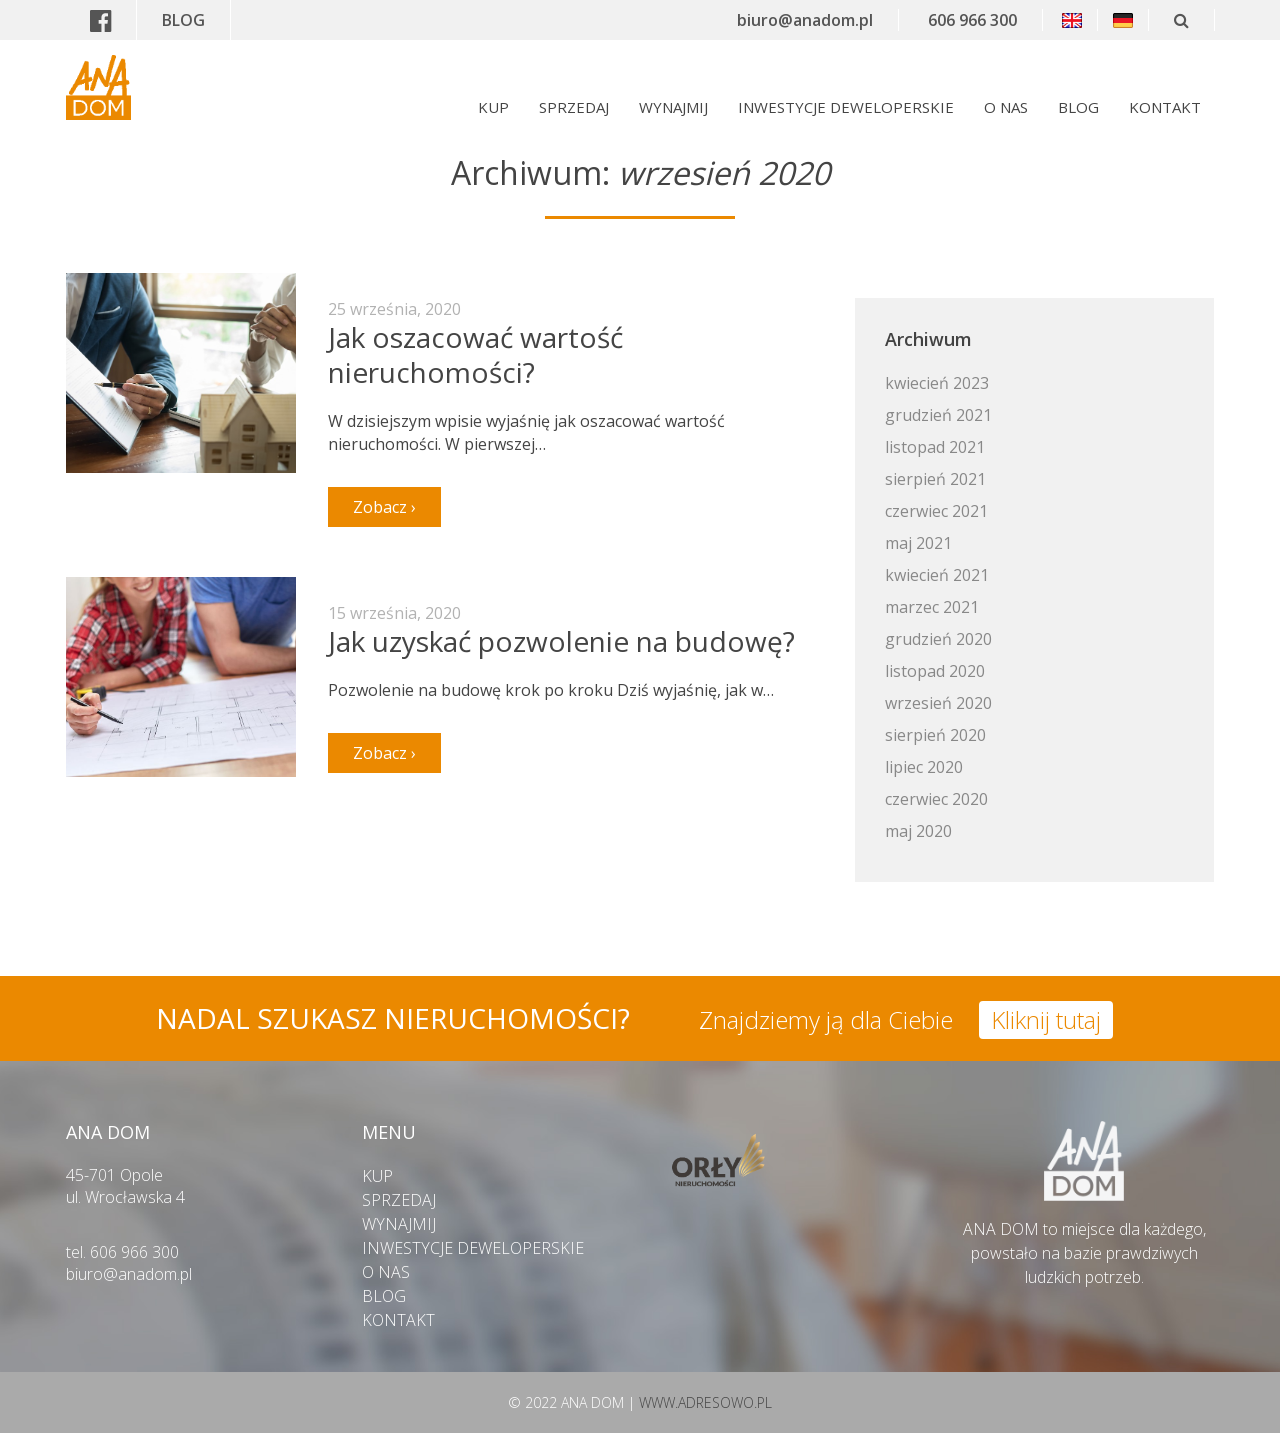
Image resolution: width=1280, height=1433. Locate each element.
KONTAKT (1165, 107)
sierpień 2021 (935, 479)
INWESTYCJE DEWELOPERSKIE (846, 107)
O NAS (1006, 107)
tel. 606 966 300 (122, 1252)
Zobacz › (384, 507)
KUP (493, 107)
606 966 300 (972, 20)
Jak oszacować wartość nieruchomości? (475, 354)
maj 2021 (918, 543)
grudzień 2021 (938, 415)
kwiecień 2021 (937, 575)
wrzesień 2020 (938, 703)
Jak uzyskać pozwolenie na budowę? (561, 641)
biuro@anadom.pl (805, 20)
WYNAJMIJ (673, 107)
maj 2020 (918, 831)
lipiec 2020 (924, 767)
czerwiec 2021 (936, 511)
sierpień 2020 (935, 735)
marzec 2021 (932, 607)
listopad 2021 (935, 447)
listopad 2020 (935, 671)
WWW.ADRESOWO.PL (705, 1402)
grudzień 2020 (938, 639)
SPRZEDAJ (574, 107)
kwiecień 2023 (937, 383)
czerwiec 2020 (936, 799)
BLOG (183, 20)
